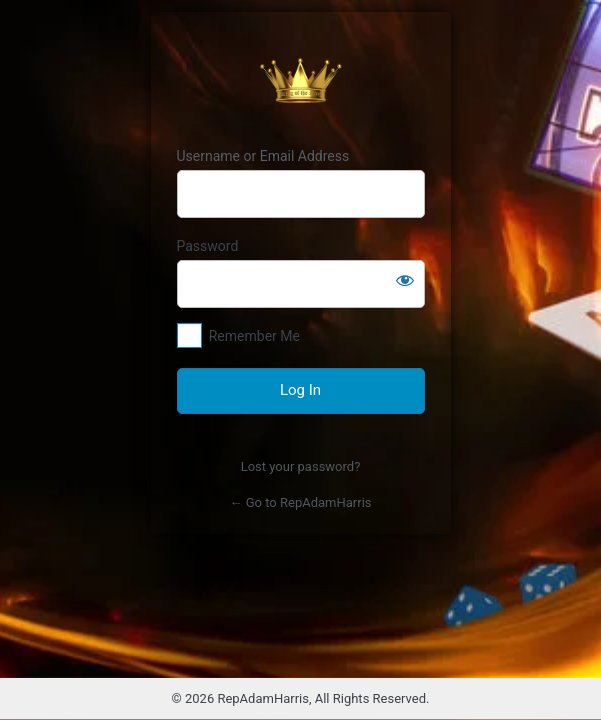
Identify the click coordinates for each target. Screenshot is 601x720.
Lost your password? (301, 466)
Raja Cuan (301, 80)
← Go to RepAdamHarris (301, 502)
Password (208, 246)
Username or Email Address (263, 156)
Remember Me (254, 336)
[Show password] (405, 280)
